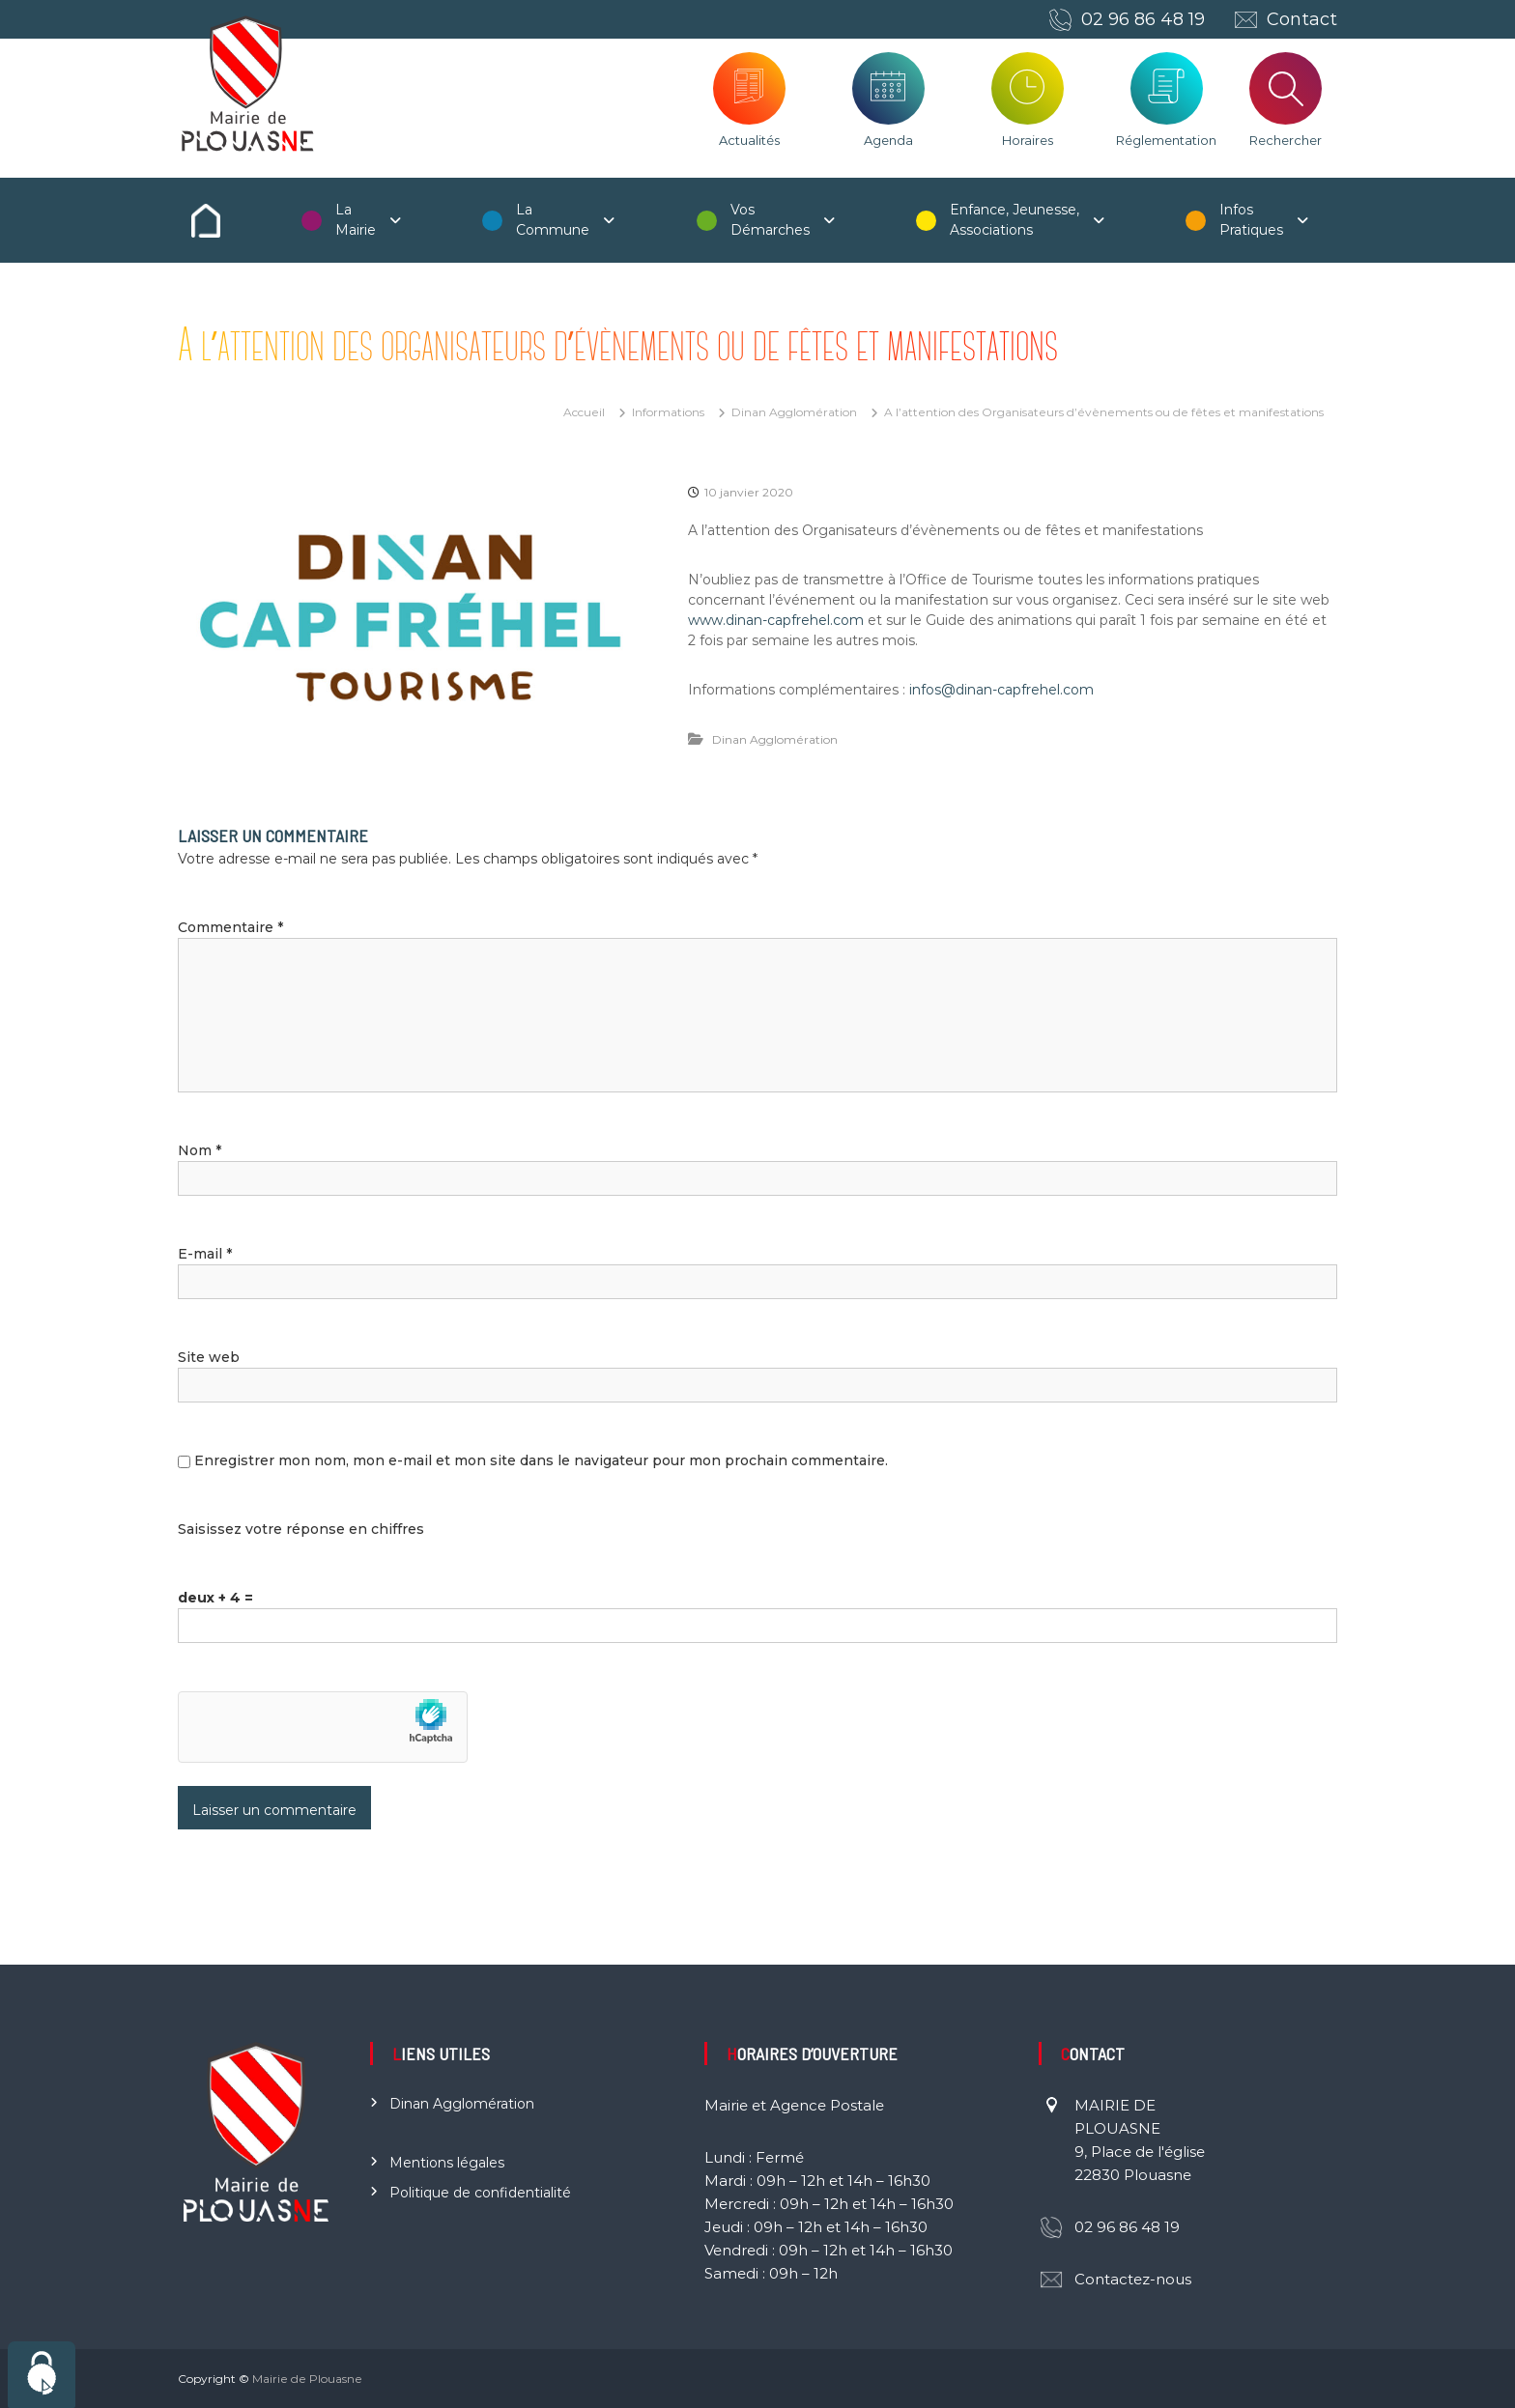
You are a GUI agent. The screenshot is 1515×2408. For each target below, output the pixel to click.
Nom (199, 1150)
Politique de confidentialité (480, 2192)
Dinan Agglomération (794, 412)
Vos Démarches (770, 220)
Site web (209, 1357)
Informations (668, 412)
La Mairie (355, 220)
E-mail (205, 1253)
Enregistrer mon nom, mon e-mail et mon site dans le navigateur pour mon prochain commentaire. (541, 1460)
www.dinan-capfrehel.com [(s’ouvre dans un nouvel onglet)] (776, 620)
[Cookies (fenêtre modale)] (41, 2374)
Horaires (1027, 140)
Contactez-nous (1132, 2279)
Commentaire (230, 927)
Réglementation (1166, 140)
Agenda (888, 140)
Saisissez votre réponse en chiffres (301, 1529)
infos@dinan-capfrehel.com (1001, 689)
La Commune (552, 220)
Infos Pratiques (1251, 220)
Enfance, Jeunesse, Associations (1014, 220)
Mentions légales (446, 2162)
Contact (1302, 19)
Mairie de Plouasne (307, 2378)
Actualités (749, 140)
